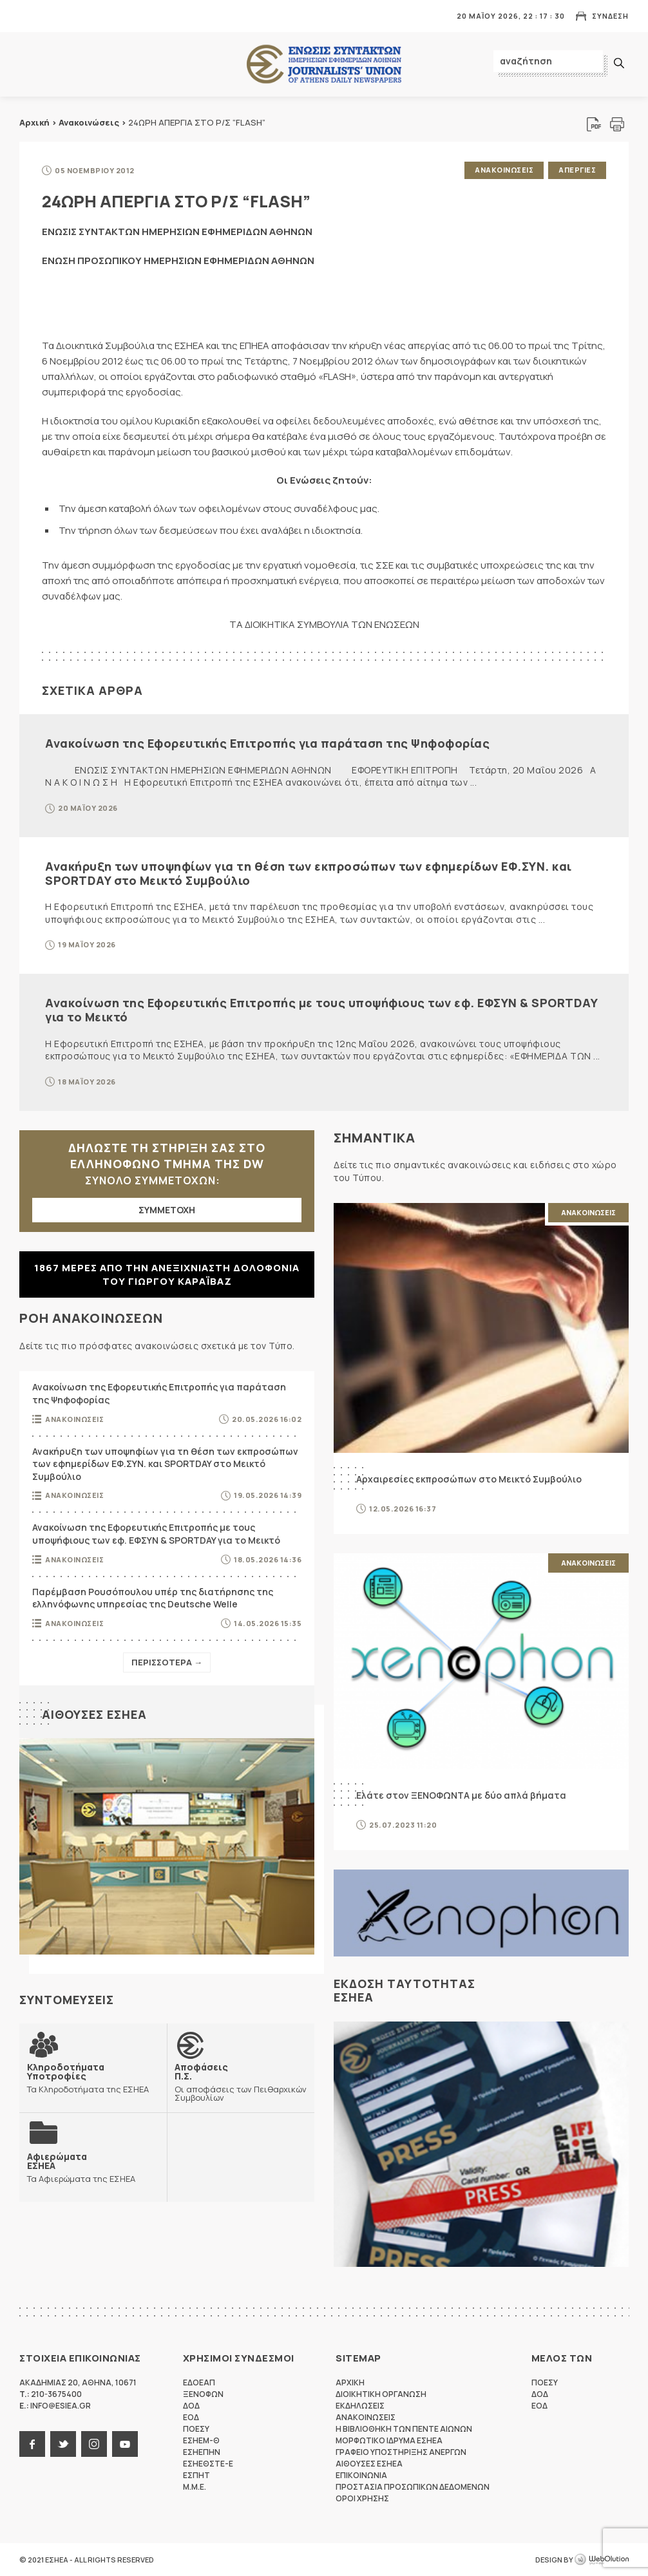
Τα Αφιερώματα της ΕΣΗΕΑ (81, 2167)
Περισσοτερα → (166, 1662)
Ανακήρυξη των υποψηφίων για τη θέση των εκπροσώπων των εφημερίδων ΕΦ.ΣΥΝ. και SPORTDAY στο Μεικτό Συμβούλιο (308, 873)
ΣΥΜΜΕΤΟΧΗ (166, 1210)
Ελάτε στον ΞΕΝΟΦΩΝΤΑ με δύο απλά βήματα (461, 1795)
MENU (28, 16)
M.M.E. (194, 2486)
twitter (63, 2444)
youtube (125, 2444)
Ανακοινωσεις (504, 170)
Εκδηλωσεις (360, 2405)
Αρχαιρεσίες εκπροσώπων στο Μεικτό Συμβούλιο (469, 1479)
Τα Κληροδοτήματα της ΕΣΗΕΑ (93, 2078)
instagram (94, 2444)
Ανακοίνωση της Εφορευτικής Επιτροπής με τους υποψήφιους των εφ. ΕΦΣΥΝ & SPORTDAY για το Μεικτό (321, 1010)
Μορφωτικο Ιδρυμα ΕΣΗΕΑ (389, 2440)
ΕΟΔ (191, 2417)
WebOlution (602, 2559)
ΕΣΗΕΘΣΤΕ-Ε (208, 2463)
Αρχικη (350, 2382)
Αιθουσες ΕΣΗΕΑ (94, 1714)
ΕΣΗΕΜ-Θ (201, 2440)
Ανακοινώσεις (89, 122)
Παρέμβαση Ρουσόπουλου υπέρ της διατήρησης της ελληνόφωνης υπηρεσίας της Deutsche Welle (152, 1598)
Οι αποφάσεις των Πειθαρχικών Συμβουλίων (241, 2082)
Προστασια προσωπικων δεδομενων (413, 2486)
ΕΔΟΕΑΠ (199, 2382)
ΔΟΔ (191, 2405)
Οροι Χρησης (362, 2498)
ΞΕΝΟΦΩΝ (203, 2394)
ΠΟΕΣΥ (196, 2428)
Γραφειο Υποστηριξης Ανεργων (401, 2452)
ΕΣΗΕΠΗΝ (201, 2452)
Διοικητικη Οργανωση (381, 2394)
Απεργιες (577, 170)
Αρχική (34, 122)
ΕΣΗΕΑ (324, 64)
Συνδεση (610, 16)
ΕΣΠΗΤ (196, 2475)
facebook (32, 2444)
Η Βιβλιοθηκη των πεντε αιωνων (404, 2428)
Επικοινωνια (361, 2475)
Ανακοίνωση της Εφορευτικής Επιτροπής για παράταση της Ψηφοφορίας (267, 743)
